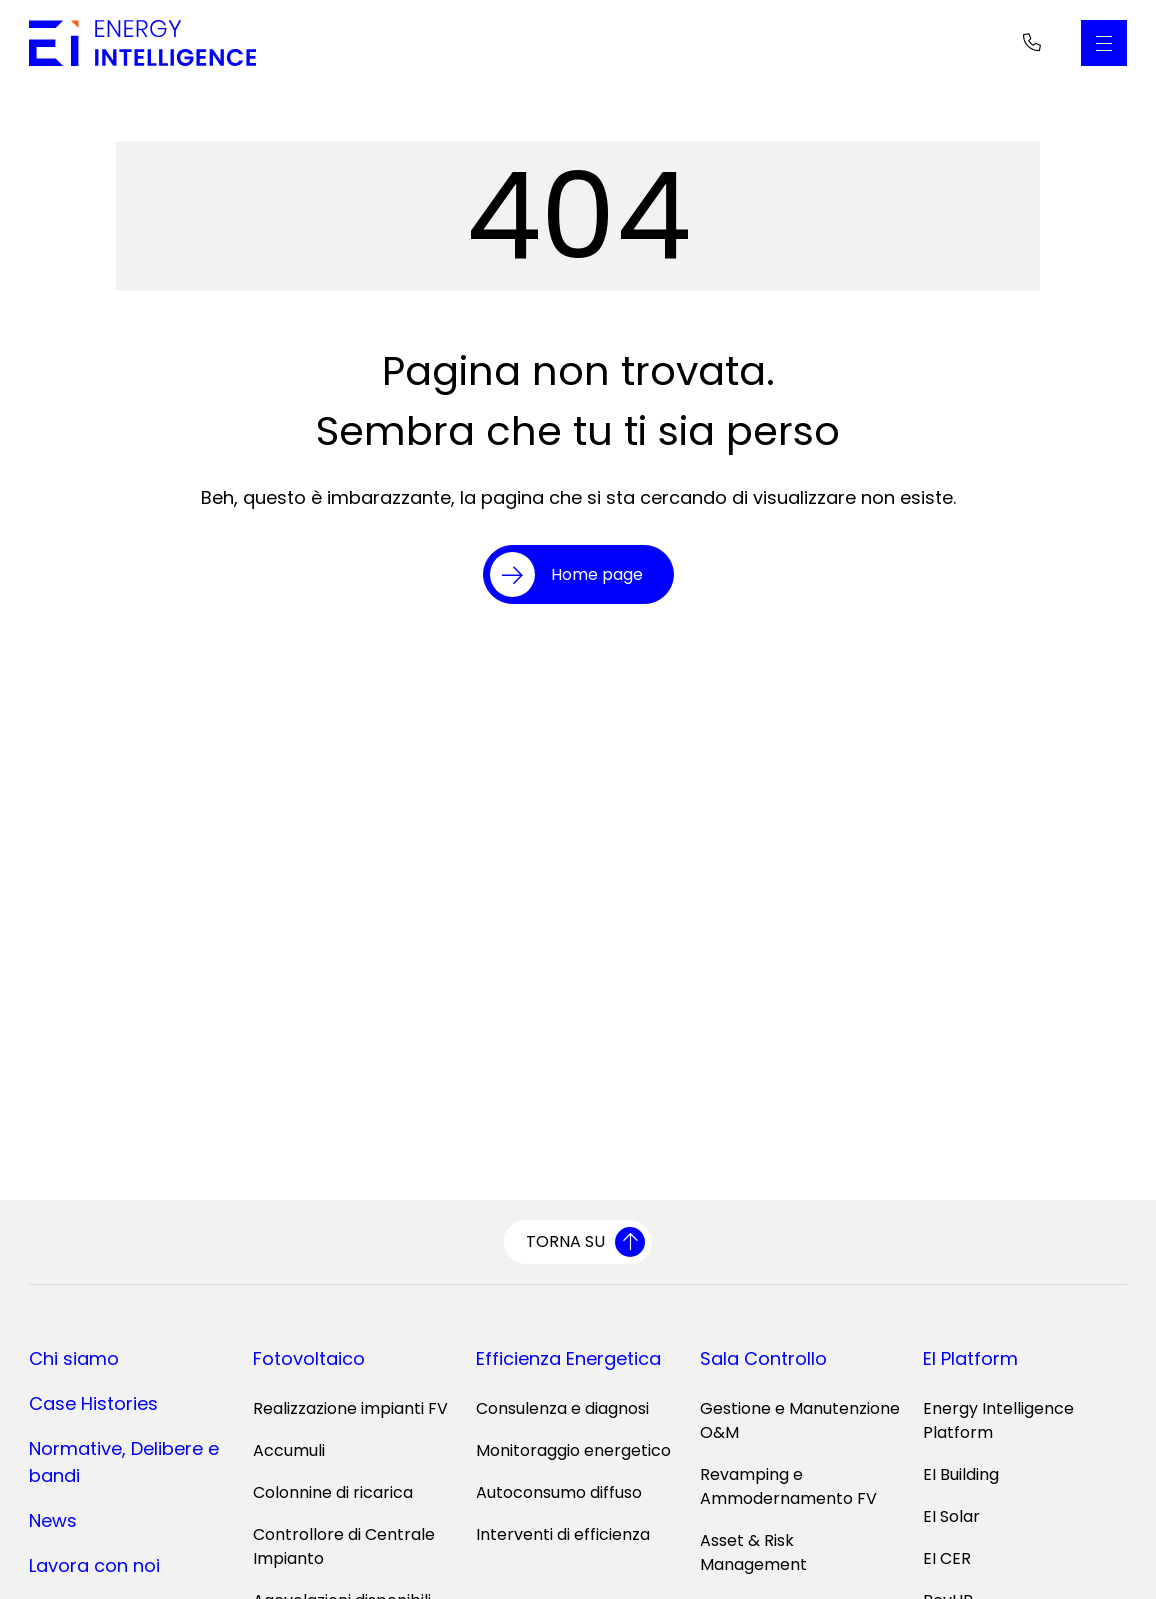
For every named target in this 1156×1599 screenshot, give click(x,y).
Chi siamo (74, 1358)
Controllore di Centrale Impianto (344, 1546)
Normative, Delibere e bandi (124, 1462)
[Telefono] (1032, 43)
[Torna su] (578, 1242)
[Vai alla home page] (142, 43)
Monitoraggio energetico (573, 1450)
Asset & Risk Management (753, 1552)
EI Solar (951, 1516)
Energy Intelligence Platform (998, 1420)
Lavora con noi (94, 1565)
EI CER (947, 1558)
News (53, 1520)
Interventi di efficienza (563, 1534)
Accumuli (289, 1450)
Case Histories (93, 1403)
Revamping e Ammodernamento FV (788, 1486)
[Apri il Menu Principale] (1104, 43)
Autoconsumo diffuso (559, 1492)
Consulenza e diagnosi (562, 1408)
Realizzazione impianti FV (350, 1408)
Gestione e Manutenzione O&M (800, 1420)
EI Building (961, 1474)
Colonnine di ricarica (333, 1492)
